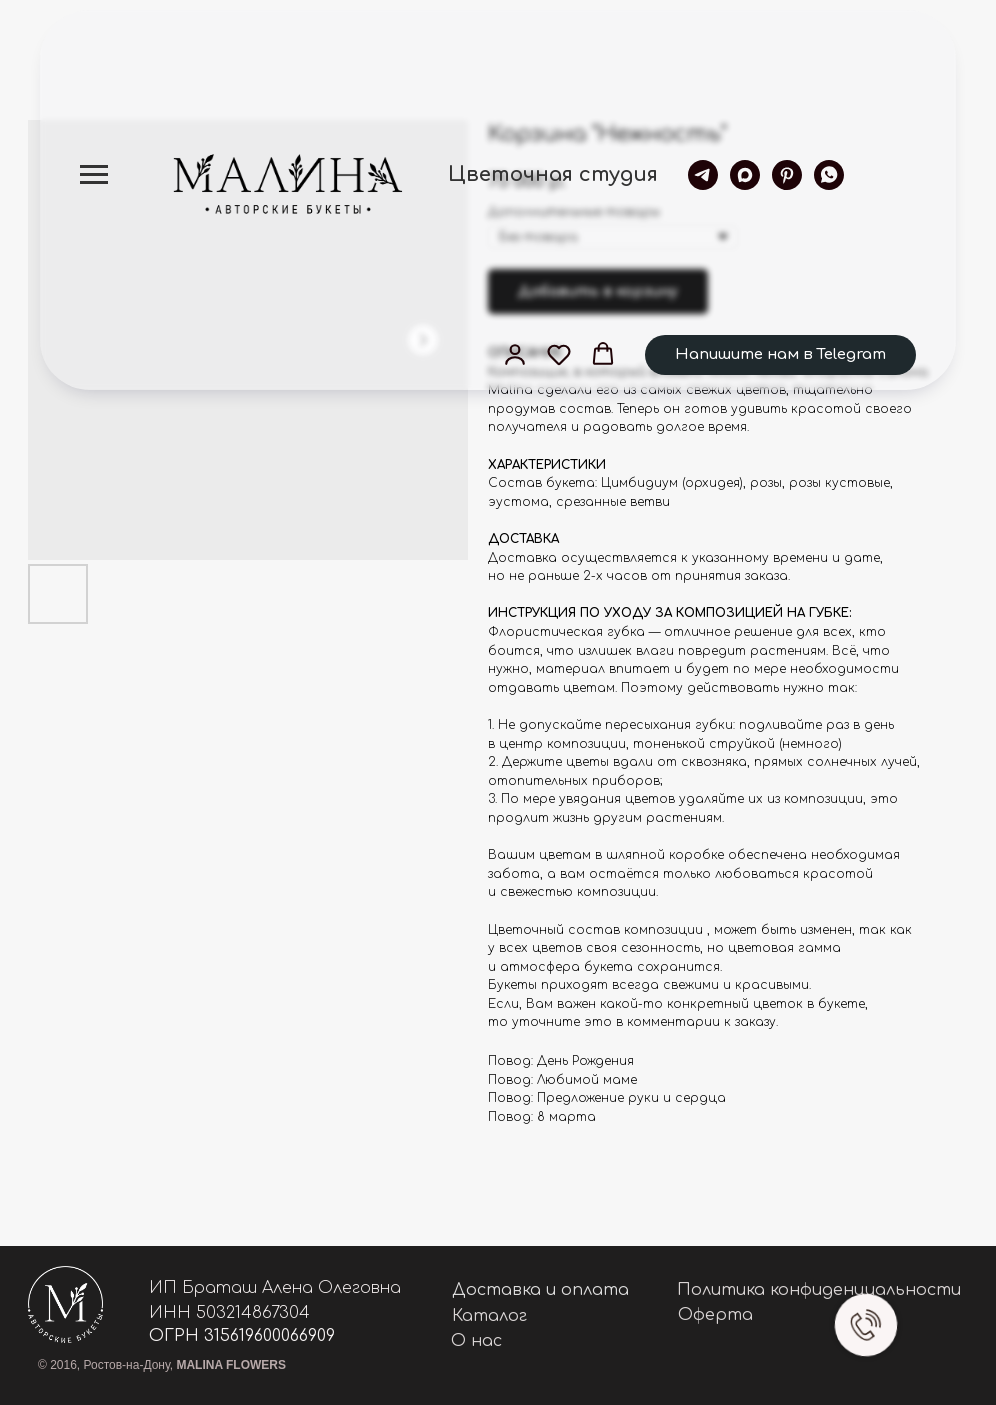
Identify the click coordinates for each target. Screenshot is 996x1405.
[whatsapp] (829, 175)
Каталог (489, 1316)
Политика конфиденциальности (819, 1290)
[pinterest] (787, 175)
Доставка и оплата (540, 1290)
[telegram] (703, 175)
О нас (476, 1341)
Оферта (715, 1315)
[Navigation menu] (94, 175)
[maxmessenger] (745, 175)
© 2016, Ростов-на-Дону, (162, 1365)
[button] (515, 354)
